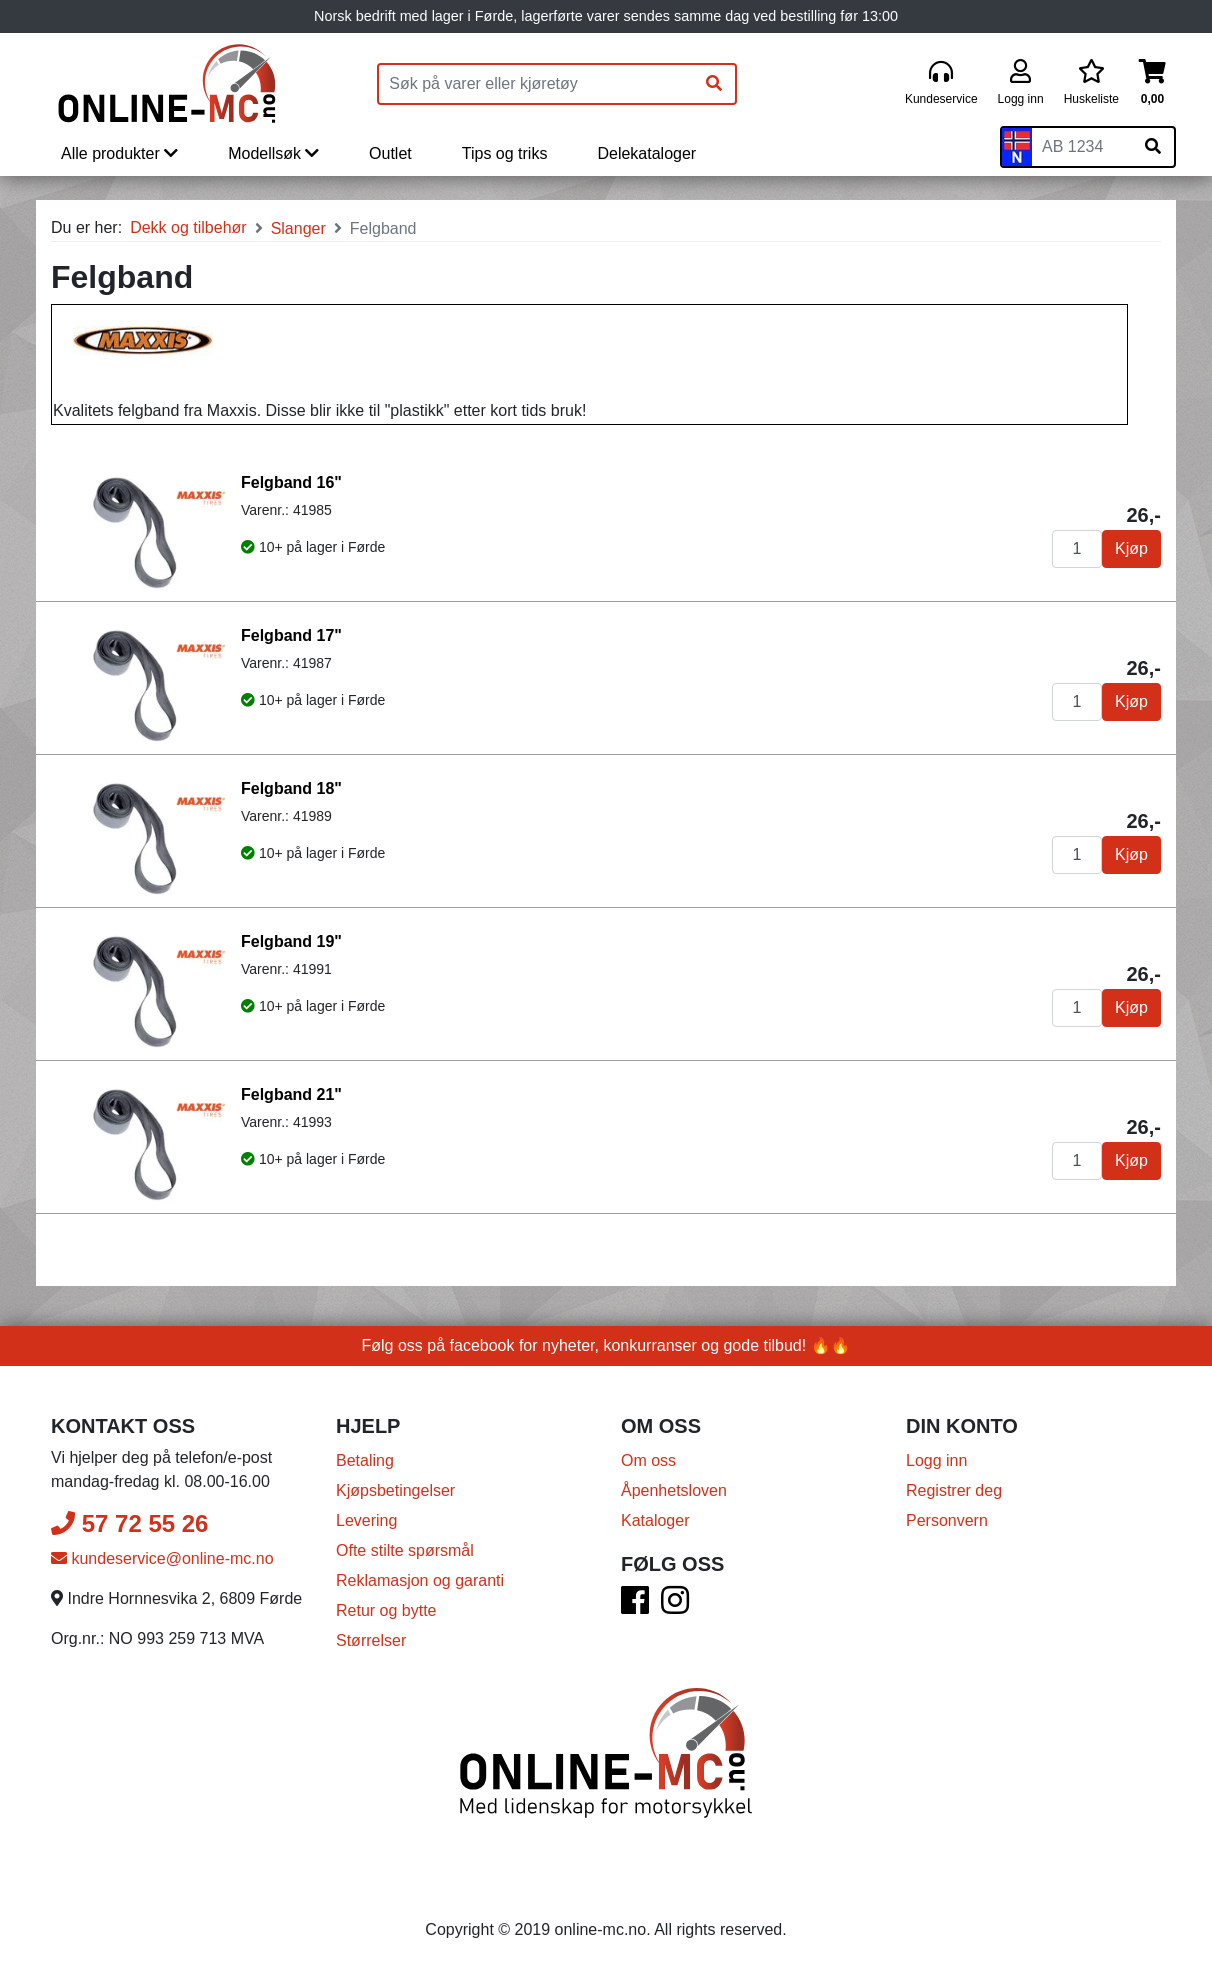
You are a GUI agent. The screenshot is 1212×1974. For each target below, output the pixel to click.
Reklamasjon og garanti (420, 1580)
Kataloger (655, 1520)
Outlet (390, 153)
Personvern (947, 1520)
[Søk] (714, 84)
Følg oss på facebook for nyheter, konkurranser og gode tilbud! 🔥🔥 (606, 1345)
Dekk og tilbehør (188, 227)
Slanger (298, 228)
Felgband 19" (291, 941)
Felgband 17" (291, 635)
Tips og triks (505, 153)
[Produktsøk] (536, 84)
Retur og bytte (386, 1610)
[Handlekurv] (1152, 83)
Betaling (365, 1460)
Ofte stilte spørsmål (405, 1550)
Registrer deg (954, 1490)
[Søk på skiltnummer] (1153, 147)
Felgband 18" (291, 788)
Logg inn (936, 1460)
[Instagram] (675, 1606)
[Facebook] (635, 1606)
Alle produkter (119, 153)
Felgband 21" (291, 1094)
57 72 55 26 (129, 1523)
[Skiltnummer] (1082, 147)
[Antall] (1077, 549)
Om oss (648, 1460)
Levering (366, 1520)
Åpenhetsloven (674, 1490)
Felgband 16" (291, 482)
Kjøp (1131, 548)
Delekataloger (646, 153)
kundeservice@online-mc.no (162, 1558)
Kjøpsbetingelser (395, 1490)
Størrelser (371, 1640)
